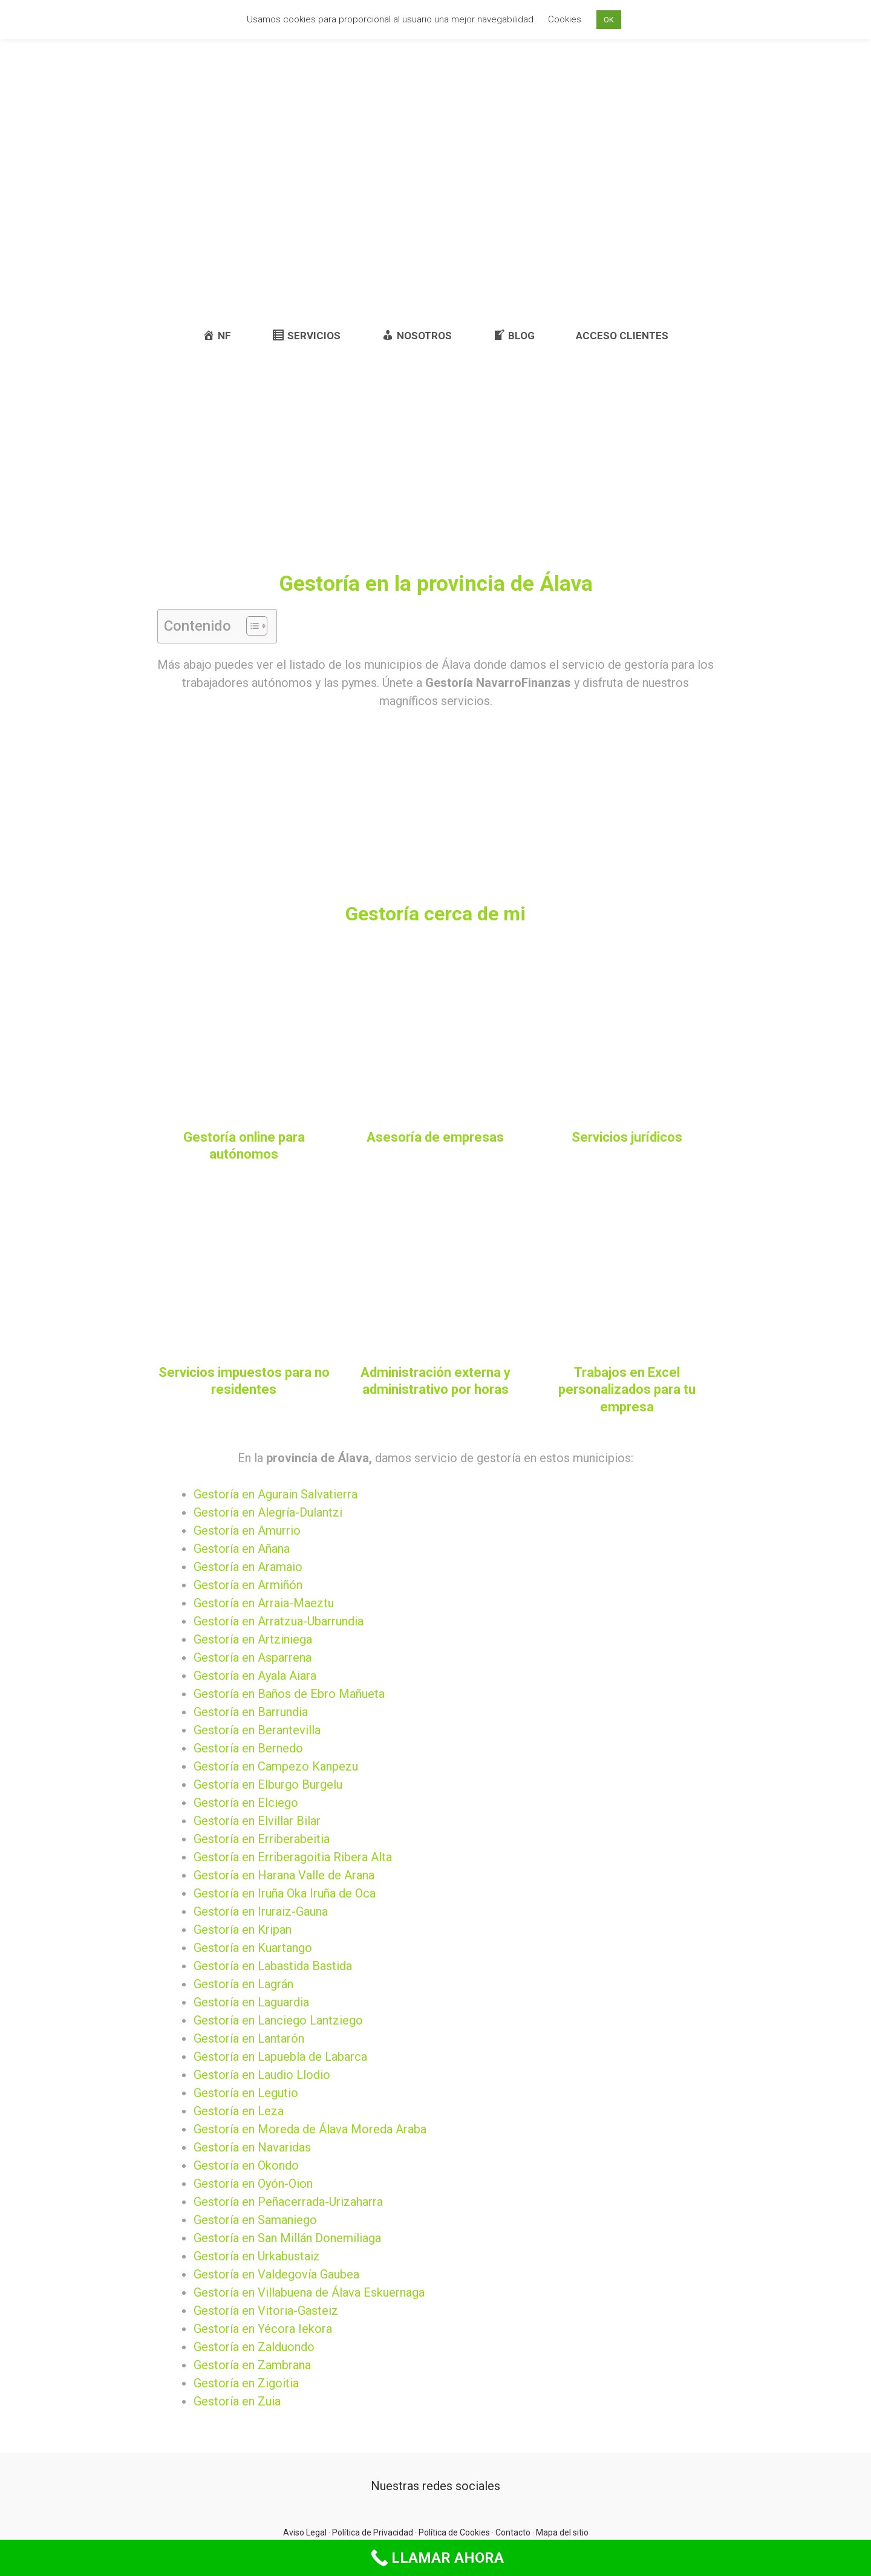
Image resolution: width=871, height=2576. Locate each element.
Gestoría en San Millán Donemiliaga (287, 2238)
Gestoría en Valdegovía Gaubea (276, 2274)
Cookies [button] (564, 19)
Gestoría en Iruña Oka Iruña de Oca (285, 1893)
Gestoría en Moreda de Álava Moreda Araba (310, 2129)
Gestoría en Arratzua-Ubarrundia (279, 1621)
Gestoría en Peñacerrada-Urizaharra (288, 2201)
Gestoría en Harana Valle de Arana (284, 1875)
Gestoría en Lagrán (243, 1984)
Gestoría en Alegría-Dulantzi (268, 1512)
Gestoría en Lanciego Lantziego (278, 2020)
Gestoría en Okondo (246, 2165)
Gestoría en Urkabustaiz (257, 2256)
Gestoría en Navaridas (252, 2147)
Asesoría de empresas (435, 1137)
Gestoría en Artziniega (253, 1639)
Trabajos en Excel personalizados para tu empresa (627, 1389)
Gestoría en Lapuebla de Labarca (280, 2056)
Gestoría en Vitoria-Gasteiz (266, 2310)
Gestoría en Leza (239, 2111)
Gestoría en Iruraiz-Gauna (261, 1911)
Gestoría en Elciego (246, 1802)
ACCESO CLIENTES (622, 336)
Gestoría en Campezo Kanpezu (276, 1766)
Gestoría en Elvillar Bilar (257, 1820)
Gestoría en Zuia (237, 2401)
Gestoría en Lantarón (249, 2038)
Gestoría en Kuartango (253, 1947)
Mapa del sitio (562, 2532)
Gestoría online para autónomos (244, 1146)
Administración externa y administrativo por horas (435, 1381)
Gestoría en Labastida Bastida (273, 1966)
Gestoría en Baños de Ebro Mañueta (289, 1693)
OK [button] (609, 19)
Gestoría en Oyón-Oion (253, 2183)
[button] (250, 626)
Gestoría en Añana (242, 1548)
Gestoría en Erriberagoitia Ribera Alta (293, 1857)
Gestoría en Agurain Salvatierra (275, 1494)
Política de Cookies (454, 2532)
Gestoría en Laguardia (251, 2002)
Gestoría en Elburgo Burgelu (268, 1784)
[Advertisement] (435, 220)
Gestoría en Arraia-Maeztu (264, 1603)
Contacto (512, 2532)
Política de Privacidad (372, 2532)
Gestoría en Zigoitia (246, 2383)
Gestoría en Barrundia (251, 1712)
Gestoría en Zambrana (252, 2365)
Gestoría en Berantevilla (257, 1730)
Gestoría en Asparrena (253, 1657)
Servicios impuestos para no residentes (244, 1381)
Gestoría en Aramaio (248, 1567)
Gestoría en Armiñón (248, 1585)
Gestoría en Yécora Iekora (263, 2328)
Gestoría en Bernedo (248, 1748)
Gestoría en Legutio (246, 2093)
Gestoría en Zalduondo (254, 2347)
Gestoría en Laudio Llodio (262, 2074)
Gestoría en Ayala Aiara (255, 1675)
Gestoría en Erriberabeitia (262, 1839)
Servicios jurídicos (627, 1137)
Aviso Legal (305, 2532)
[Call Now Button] (435, 2558)
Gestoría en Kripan (243, 1929)
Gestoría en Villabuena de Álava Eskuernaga (309, 2292)
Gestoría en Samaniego (255, 2220)
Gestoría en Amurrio (247, 1530)
